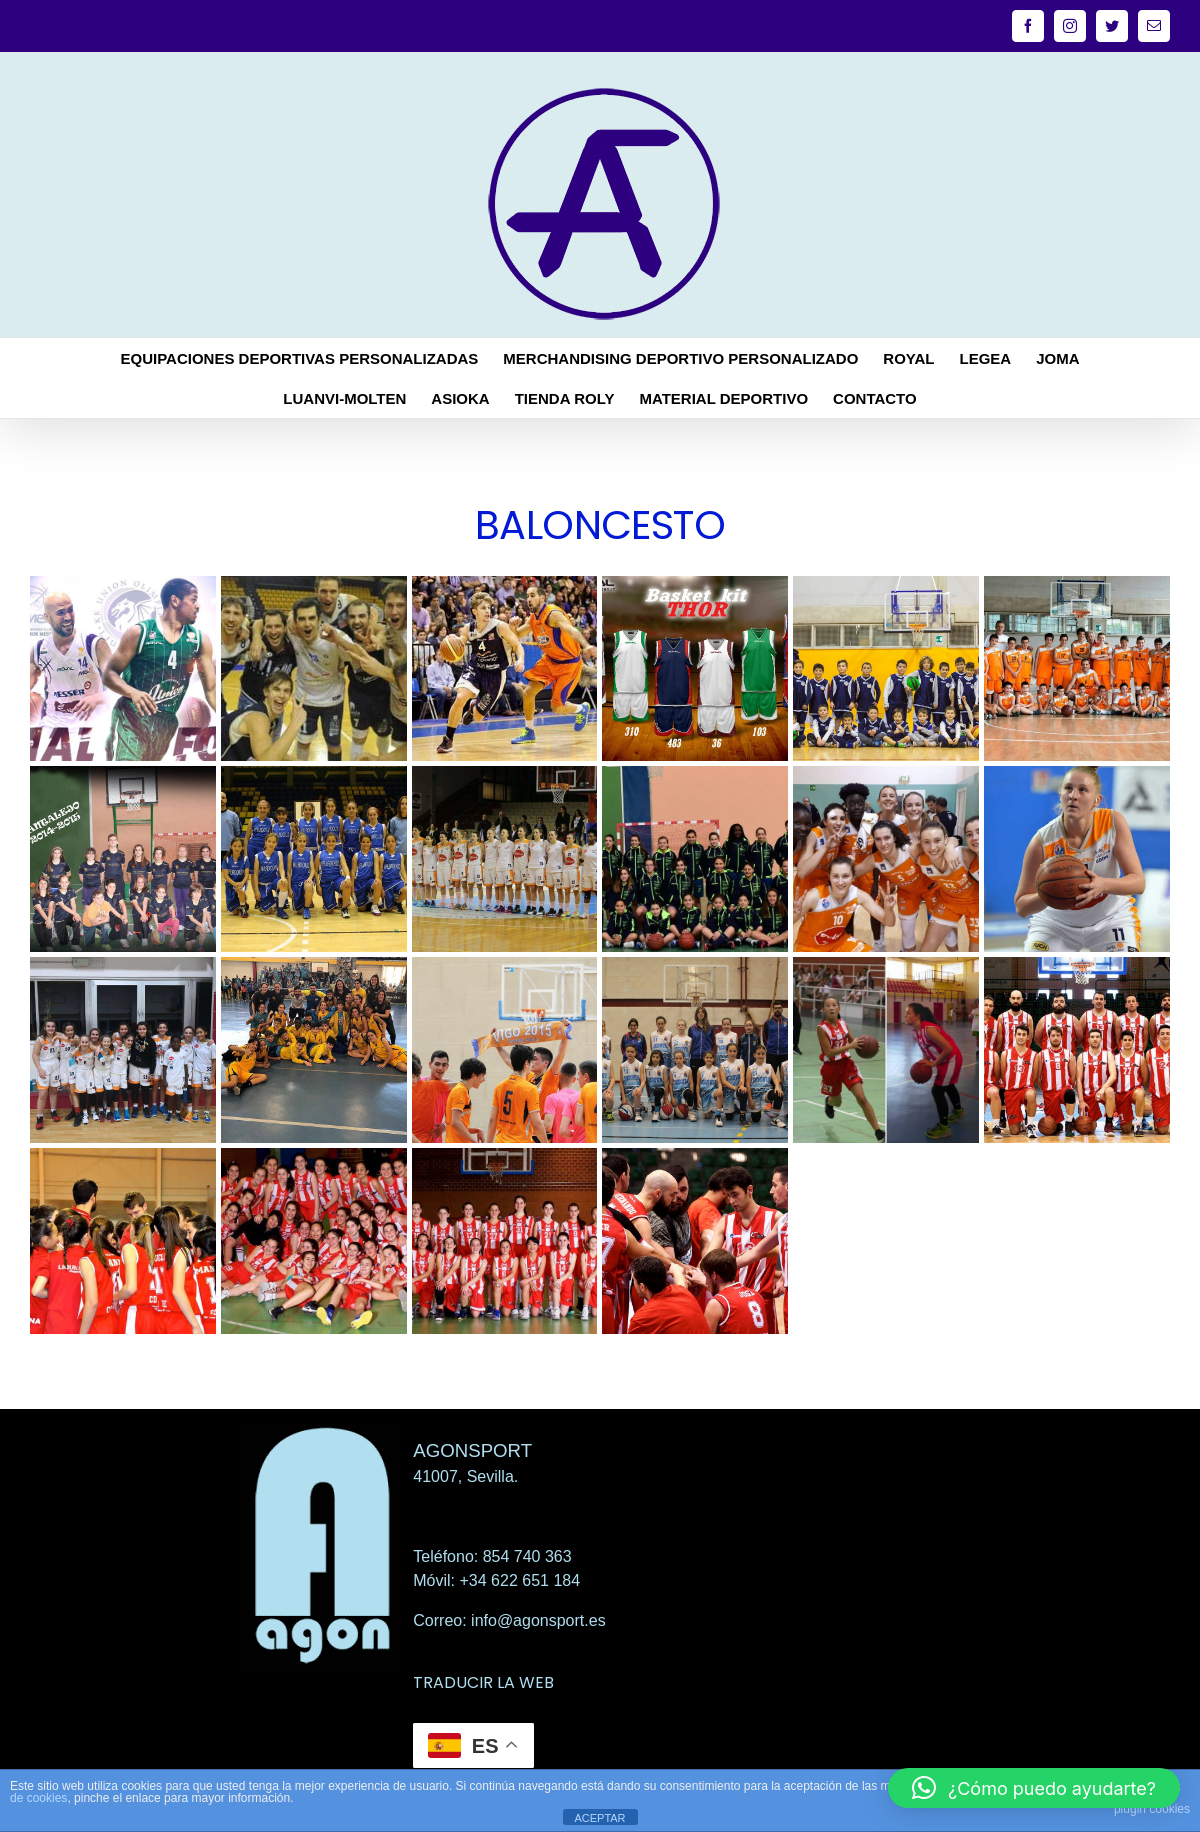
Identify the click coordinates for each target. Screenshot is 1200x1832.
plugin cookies (1152, 1809)
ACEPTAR (599, 1818)
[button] (1034, 1788)
